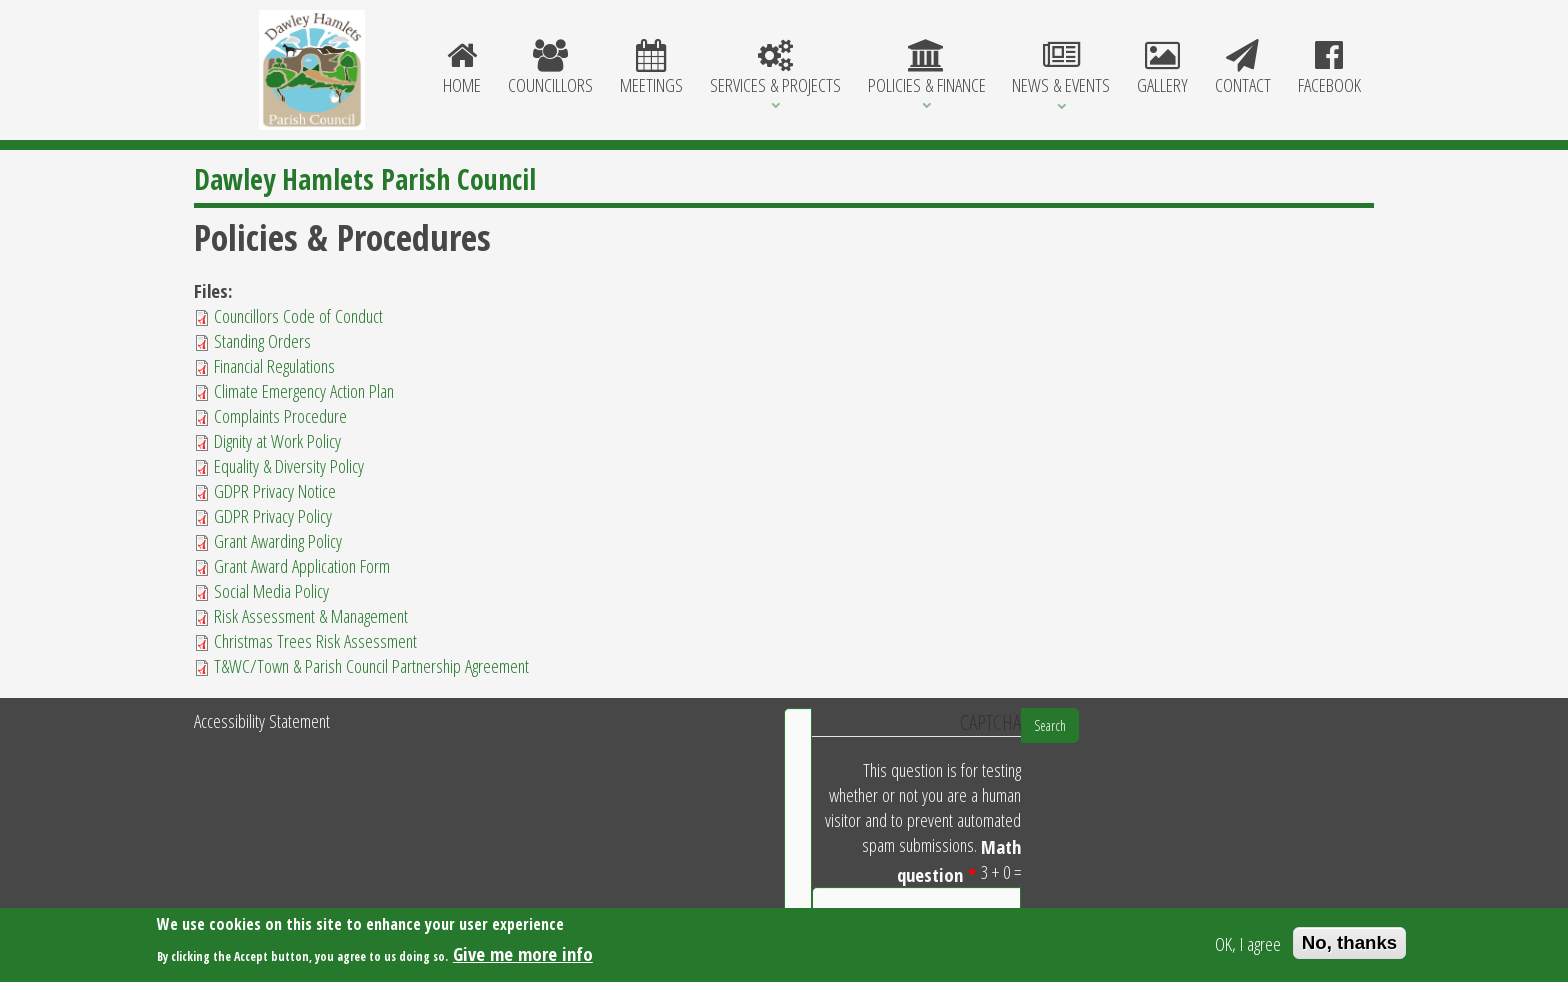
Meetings (652, 69)
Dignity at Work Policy (277, 440)
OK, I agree (1248, 945)
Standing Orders (262, 340)
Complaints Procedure (280, 415)
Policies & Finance (926, 69)
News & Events (1061, 69)
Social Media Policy (271, 590)
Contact (1242, 69)
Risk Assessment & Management (311, 615)
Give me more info (523, 955)
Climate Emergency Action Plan (304, 390)
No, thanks (1349, 944)
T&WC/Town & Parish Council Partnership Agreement (371, 665)
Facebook (1329, 69)
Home (462, 69)
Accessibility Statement (262, 720)
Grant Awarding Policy (278, 540)
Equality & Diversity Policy (289, 465)
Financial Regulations (274, 365)
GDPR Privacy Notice (275, 490)
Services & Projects (775, 69)
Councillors (551, 69)
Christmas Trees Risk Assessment (315, 640)
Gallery (1163, 69)
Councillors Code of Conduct (298, 315)
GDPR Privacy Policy (273, 515)
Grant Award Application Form (302, 565)
